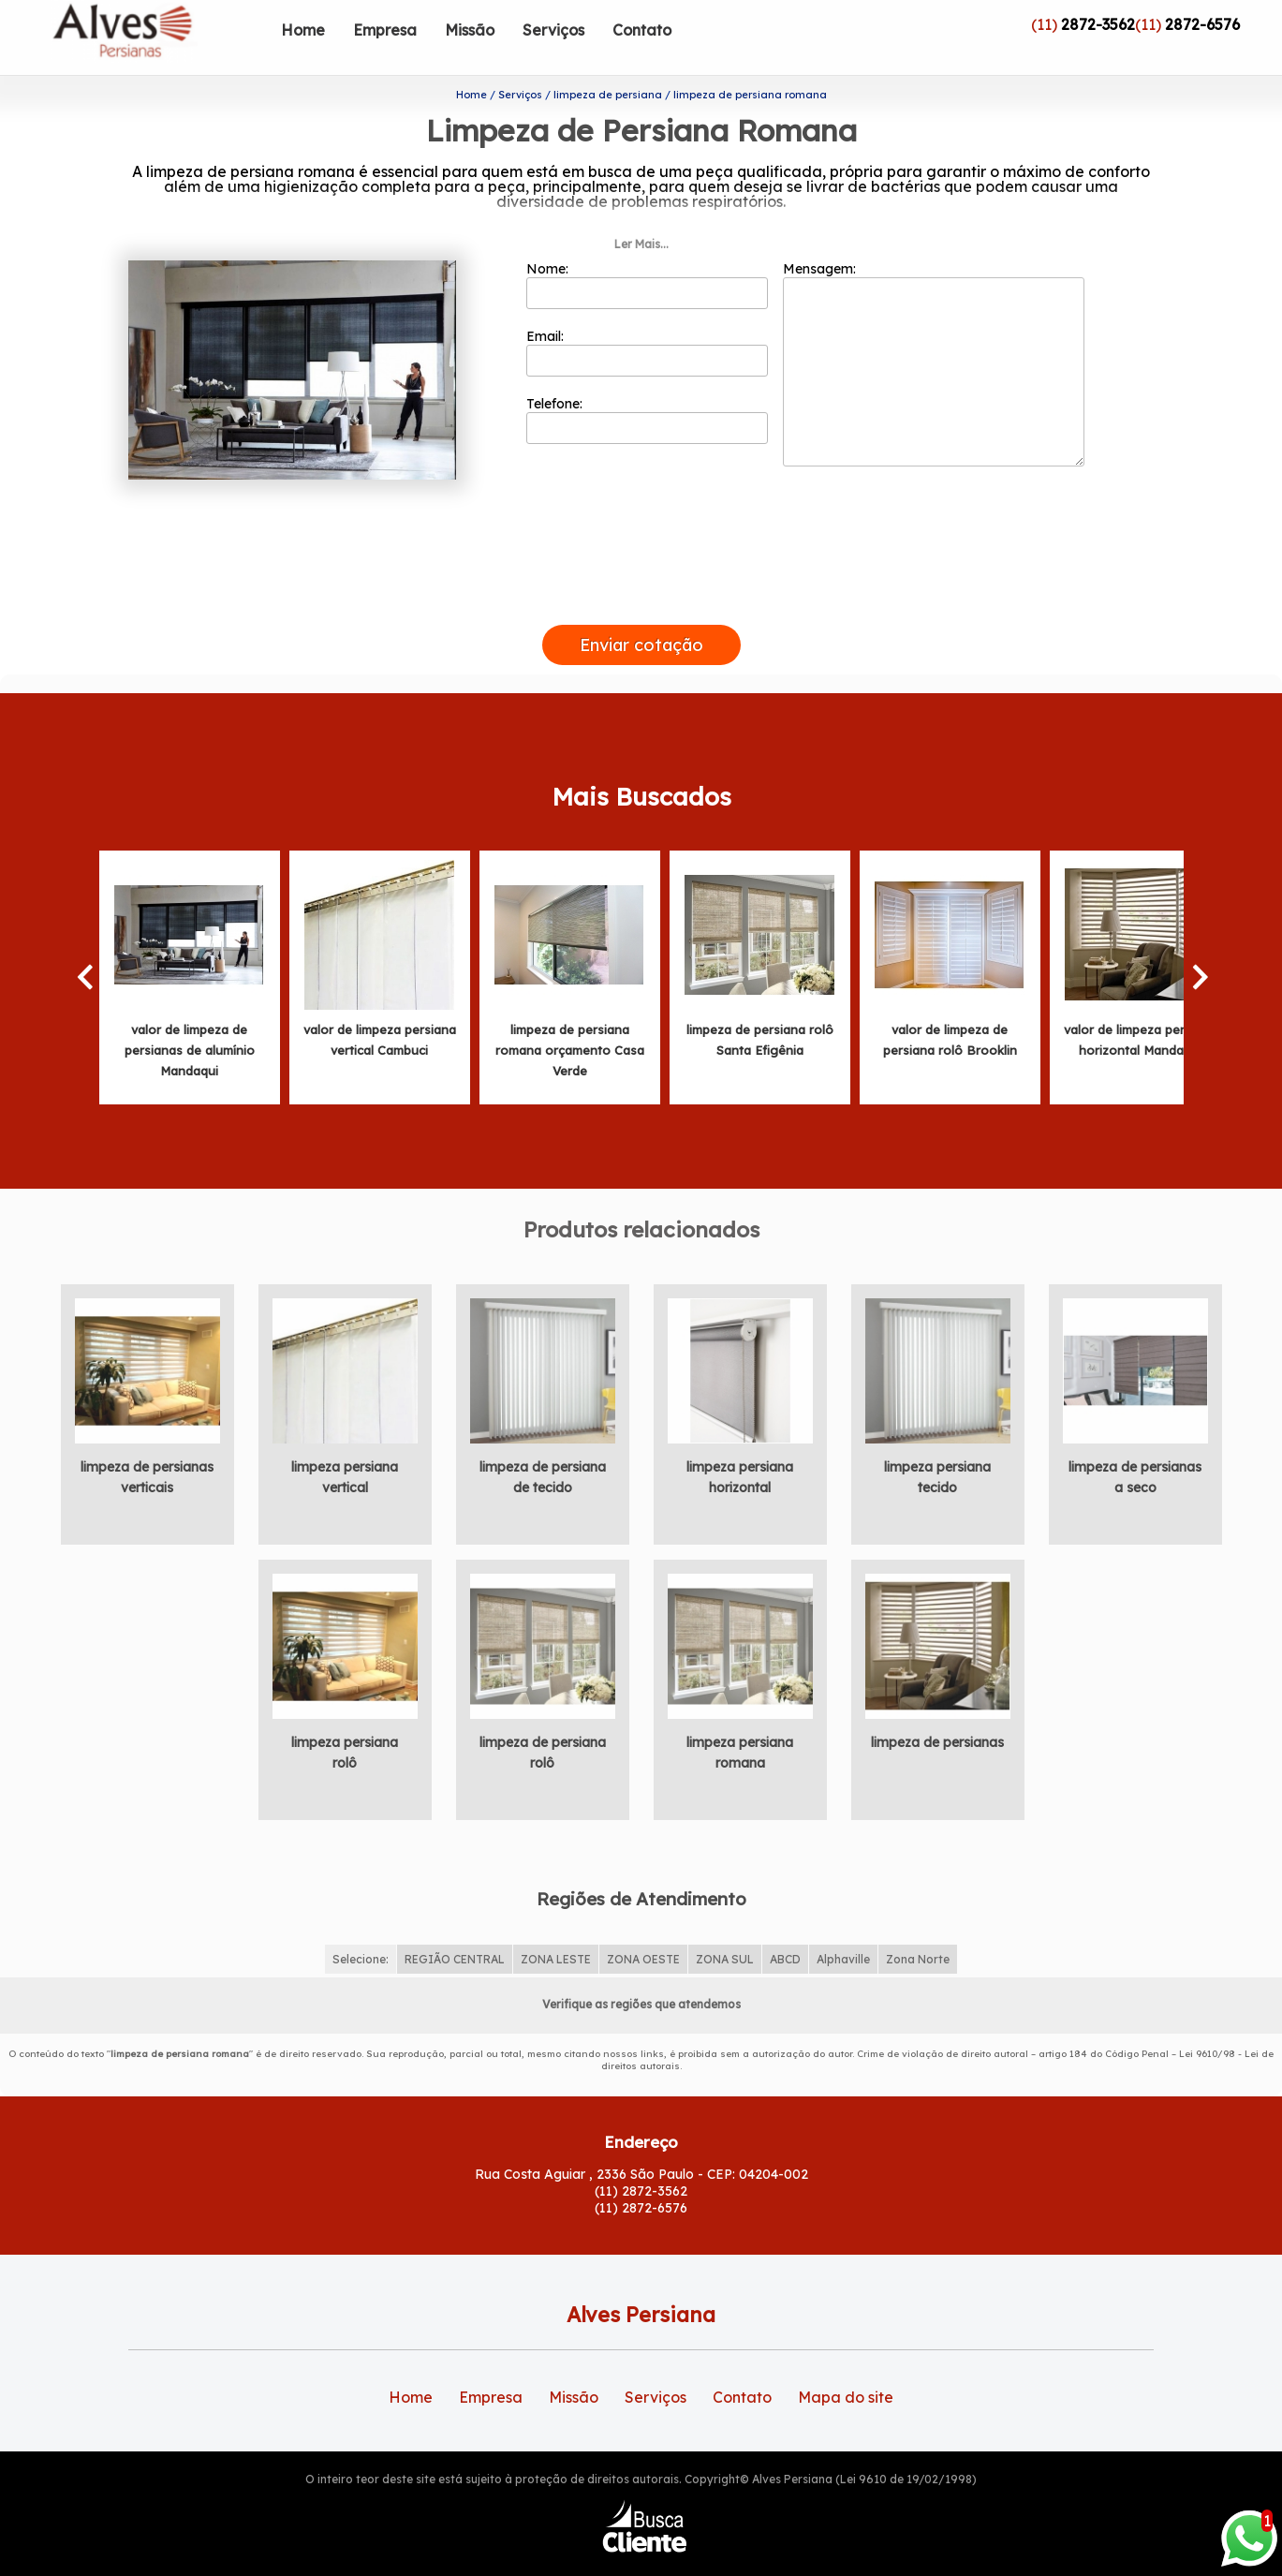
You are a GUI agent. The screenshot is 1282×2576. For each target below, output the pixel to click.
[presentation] (641, 568)
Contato (641, 30)
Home (303, 30)
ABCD (785, 1924)
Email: (647, 317)
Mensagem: (933, 329)
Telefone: (647, 385)
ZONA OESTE (643, 1924)
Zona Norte (918, 1924)
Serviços (553, 30)
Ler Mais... (641, 209)
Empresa (385, 30)
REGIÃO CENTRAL (455, 1924)
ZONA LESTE (556, 1924)
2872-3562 (1098, 24)
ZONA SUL (725, 1924)
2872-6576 (1202, 24)
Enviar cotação (641, 610)
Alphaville (843, 1924)
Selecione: (360, 1924)
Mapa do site (845, 2362)
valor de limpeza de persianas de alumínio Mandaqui (190, 1015)
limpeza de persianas (937, 1707)
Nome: (647, 250)
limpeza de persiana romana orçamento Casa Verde (569, 1015)
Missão (469, 30)
